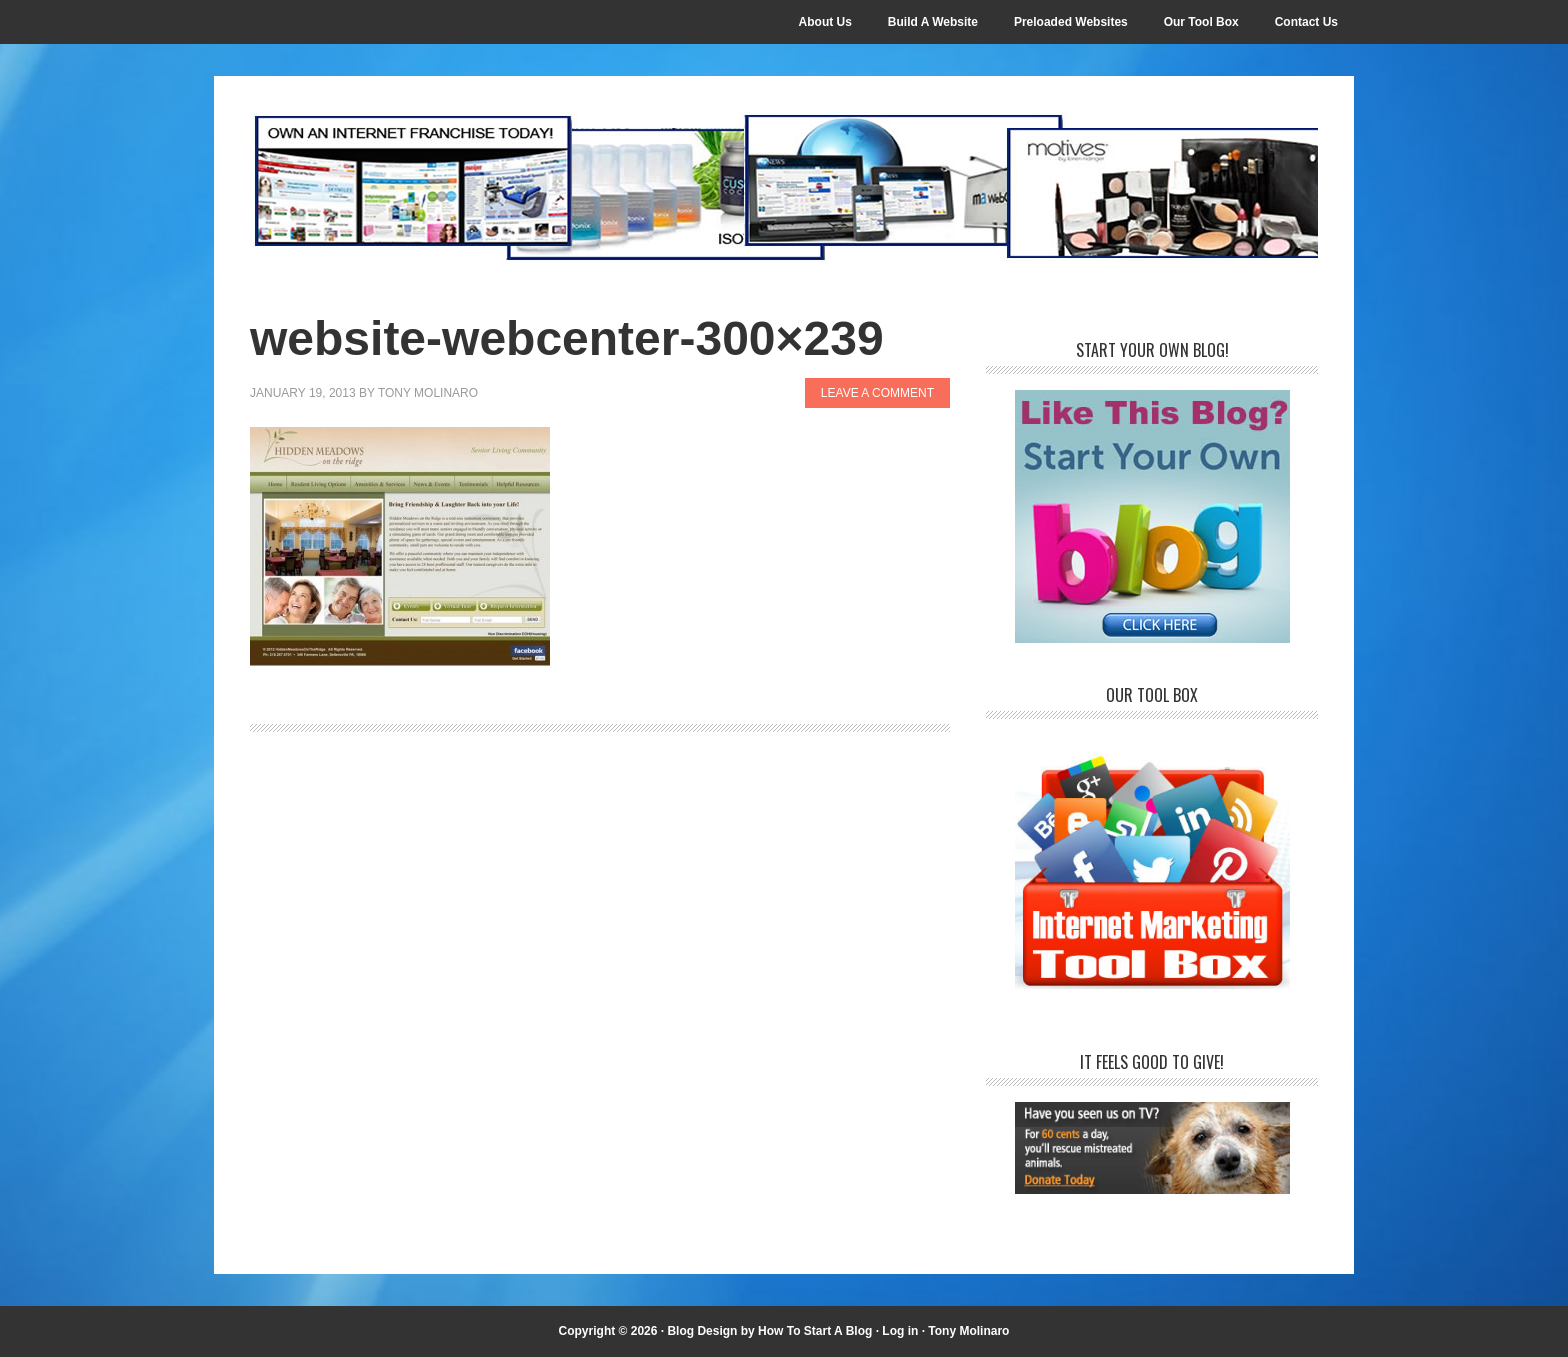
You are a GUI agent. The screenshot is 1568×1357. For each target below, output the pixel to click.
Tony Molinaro (968, 1331)
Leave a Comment (877, 393)
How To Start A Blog (815, 1331)
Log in (900, 1331)
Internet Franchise (784, 187)
